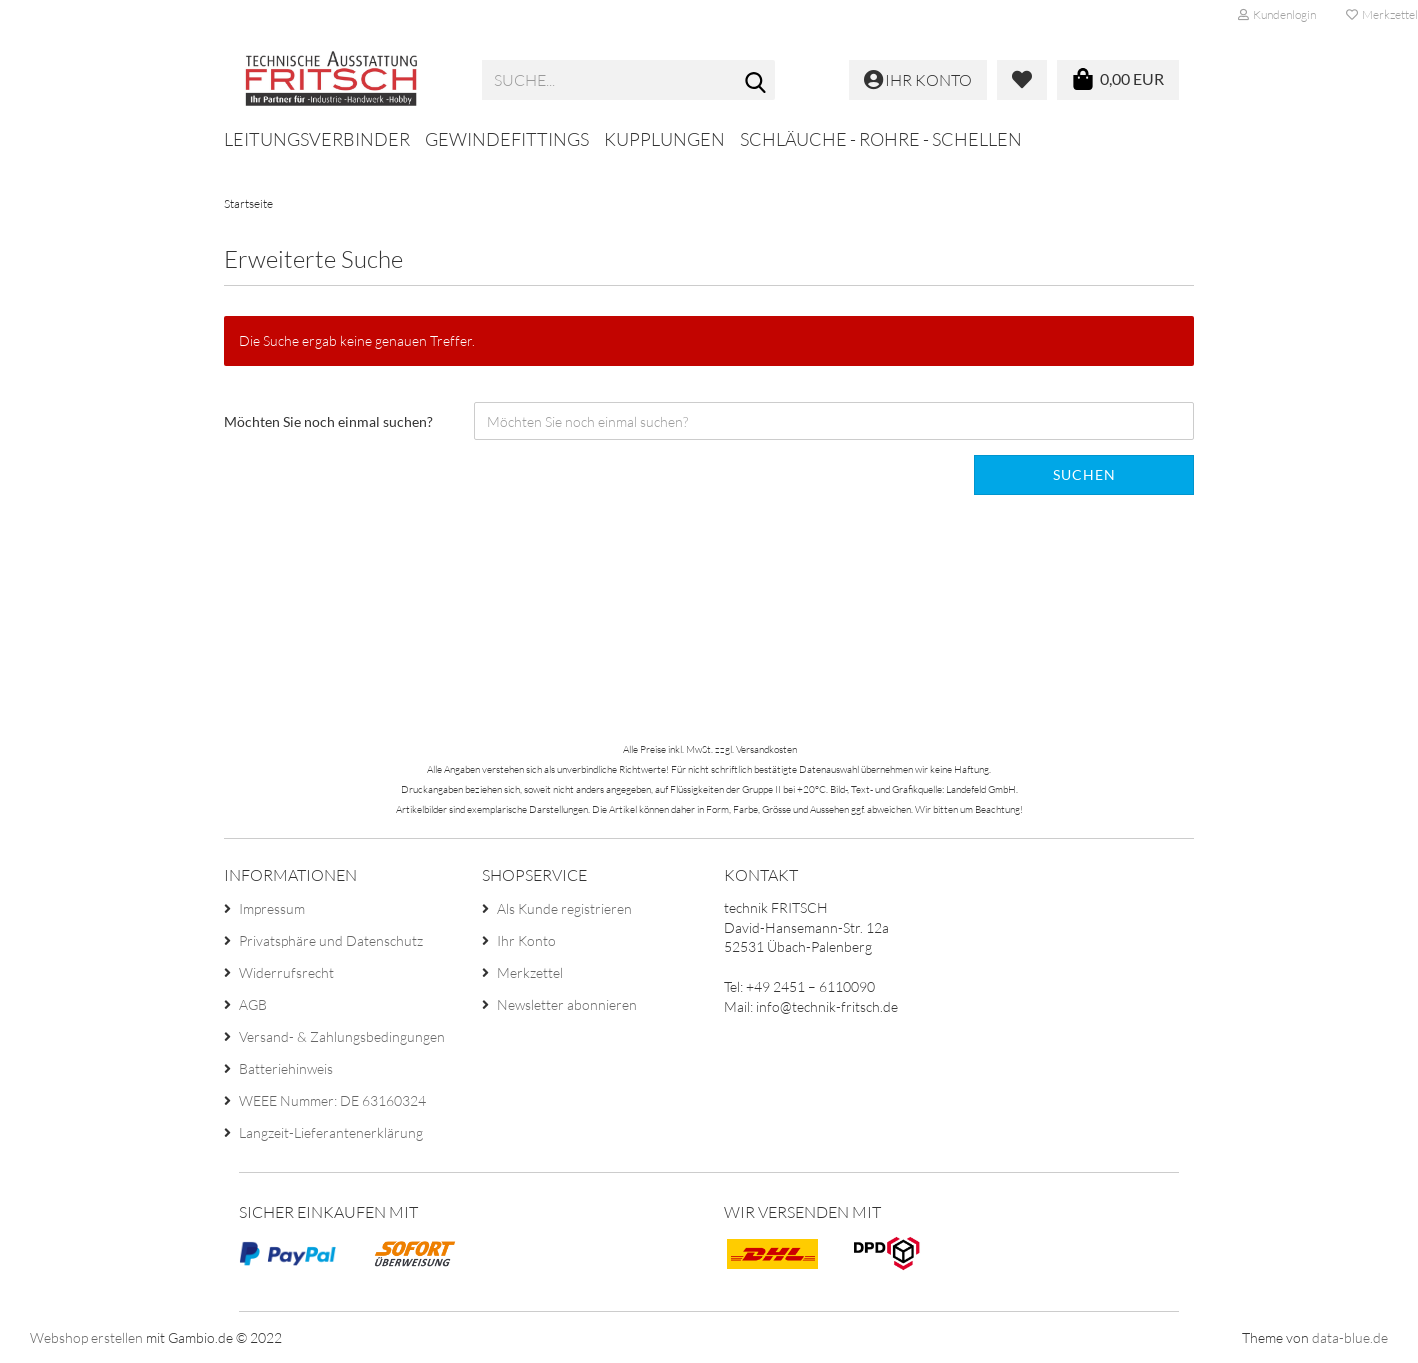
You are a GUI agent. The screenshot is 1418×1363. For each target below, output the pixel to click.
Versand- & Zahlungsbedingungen (342, 1036)
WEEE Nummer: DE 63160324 (332, 1100)
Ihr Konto (526, 940)
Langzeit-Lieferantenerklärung (331, 1132)
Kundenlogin (1277, 14)
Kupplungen (664, 139)
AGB (253, 1004)
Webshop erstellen (86, 1337)
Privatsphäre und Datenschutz (331, 940)
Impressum (272, 908)
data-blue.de (1350, 1337)
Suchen (1084, 474)
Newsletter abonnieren (567, 1004)
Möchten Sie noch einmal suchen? (328, 421)
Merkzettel (530, 972)
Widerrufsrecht (286, 972)
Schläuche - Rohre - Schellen (881, 139)
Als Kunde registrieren (564, 908)
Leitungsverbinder (317, 139)
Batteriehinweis (286, 1068)
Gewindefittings (507, 139)
